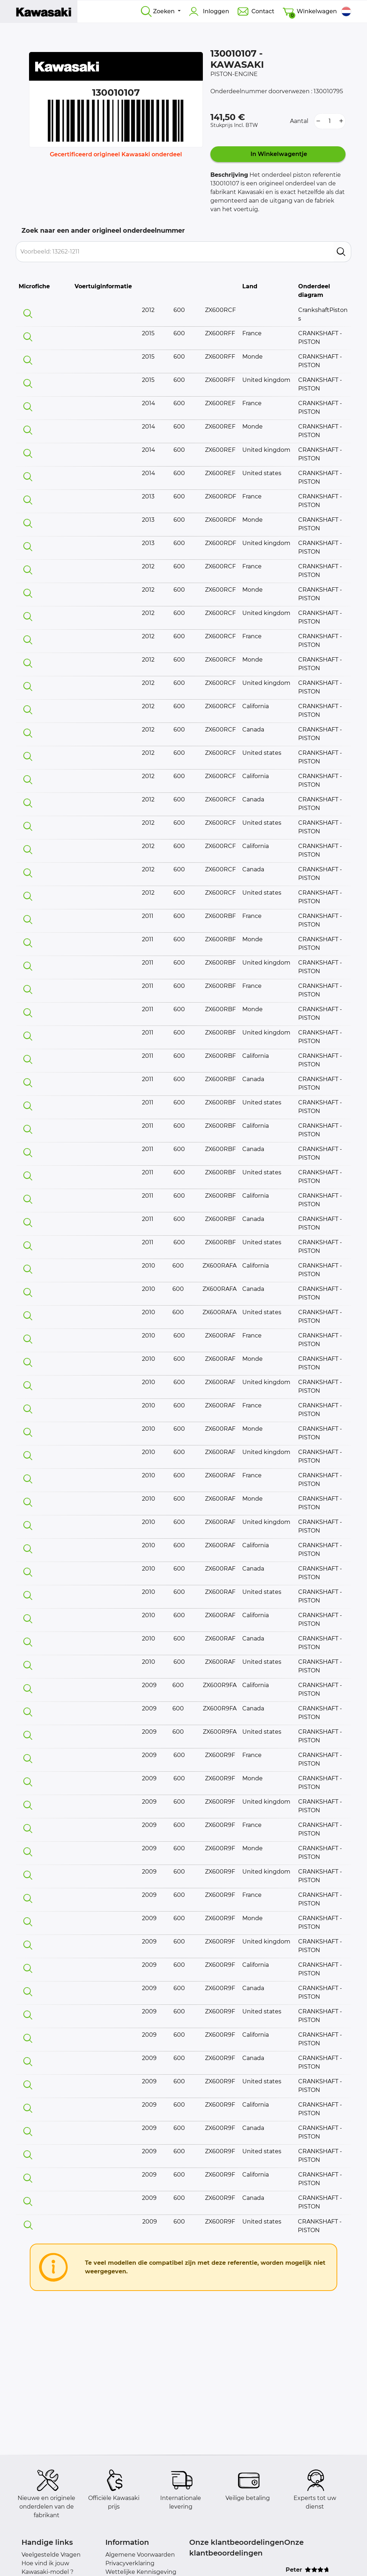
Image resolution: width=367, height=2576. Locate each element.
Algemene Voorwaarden (140, 2554)
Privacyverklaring (129, 2563)
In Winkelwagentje (278, 154)
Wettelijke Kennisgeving (140, 2571)
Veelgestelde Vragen (51, 2554)
